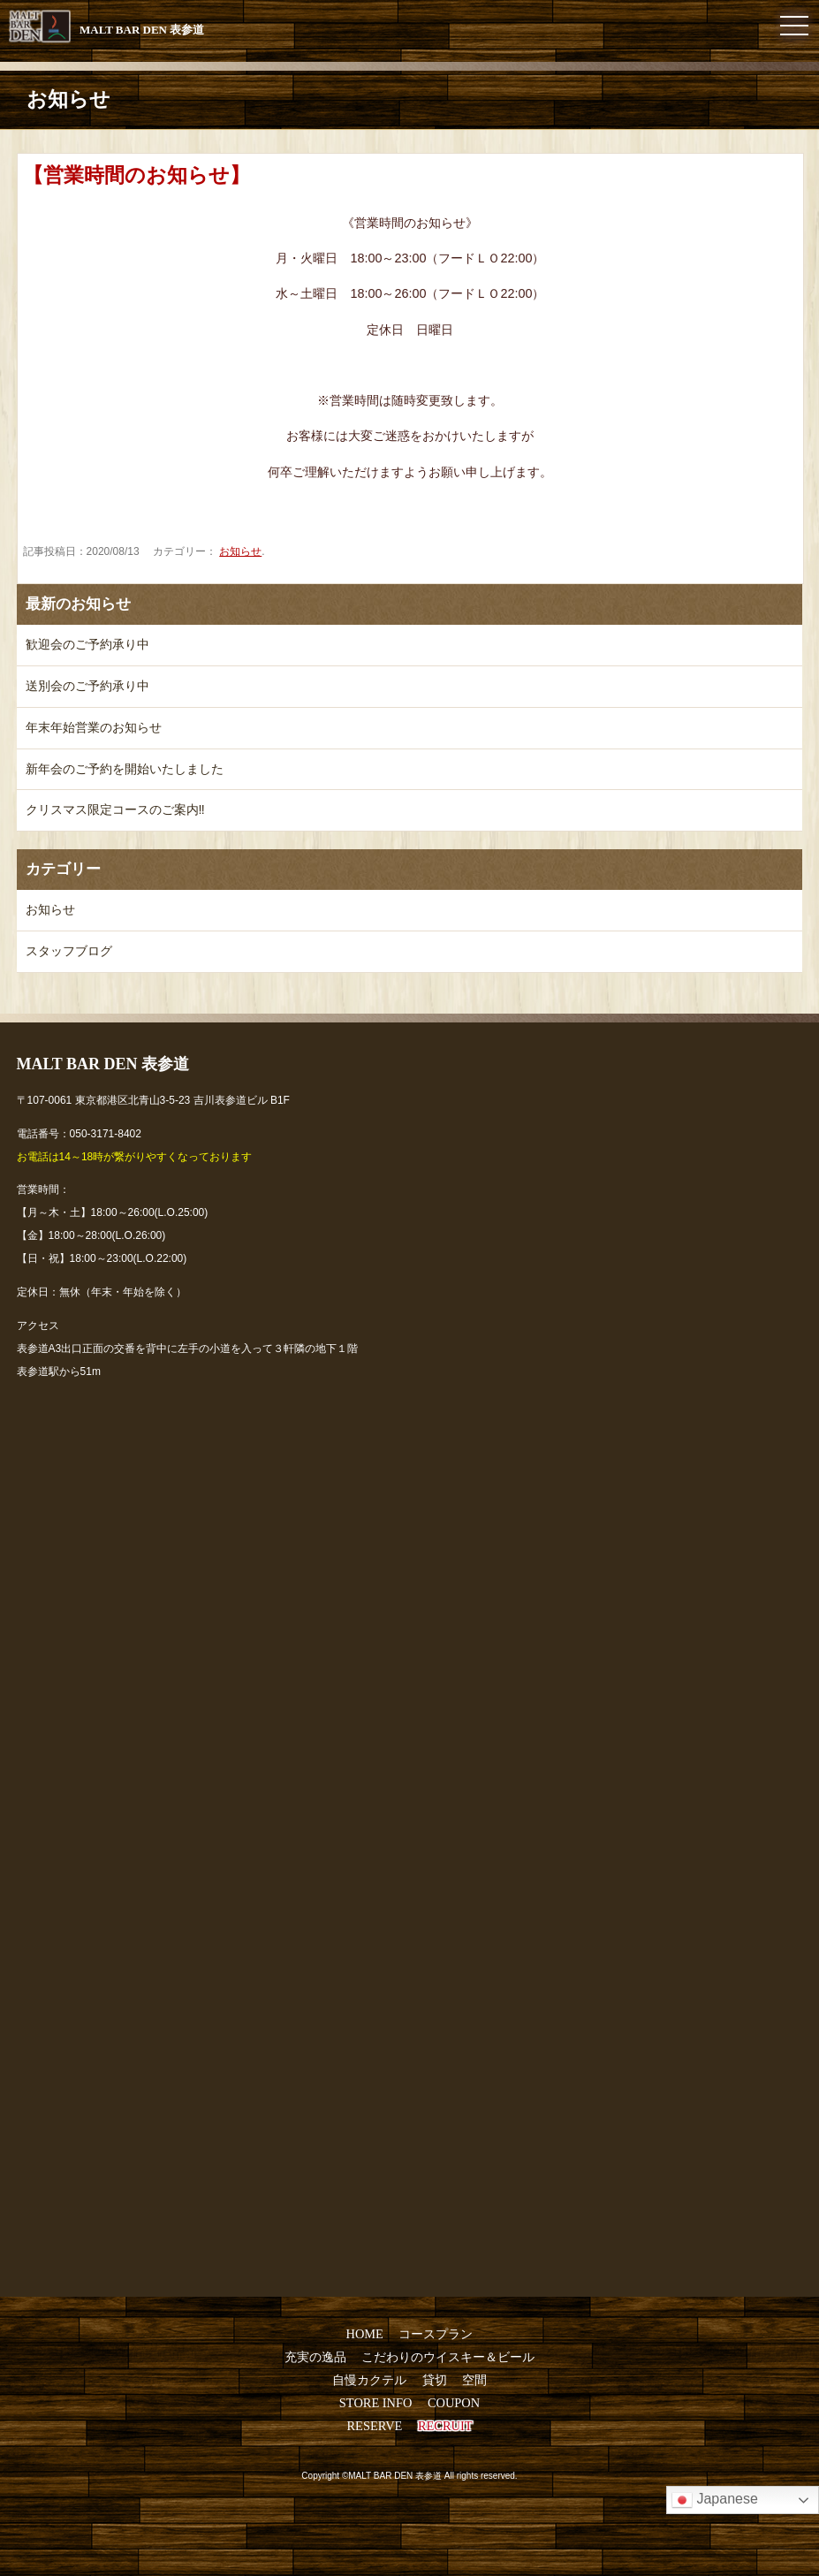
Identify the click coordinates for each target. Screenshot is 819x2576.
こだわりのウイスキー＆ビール (448, 2357)
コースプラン (435, 2334)
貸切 (434, 2380)
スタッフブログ (69, 951)
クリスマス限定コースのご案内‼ (115, 809)
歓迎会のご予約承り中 (87, 644)
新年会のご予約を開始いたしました (125, 769)
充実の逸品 (315, 2357)
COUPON (454, 2403)
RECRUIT (445, 2426)
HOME (364, 2334)
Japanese (714, 2500)
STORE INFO (376, 2403)
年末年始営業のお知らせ (94, 727)
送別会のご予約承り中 (87, 686)
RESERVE (375, 2426)
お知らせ (240, 551)
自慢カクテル (369, 2380)
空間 (474, 2380)
